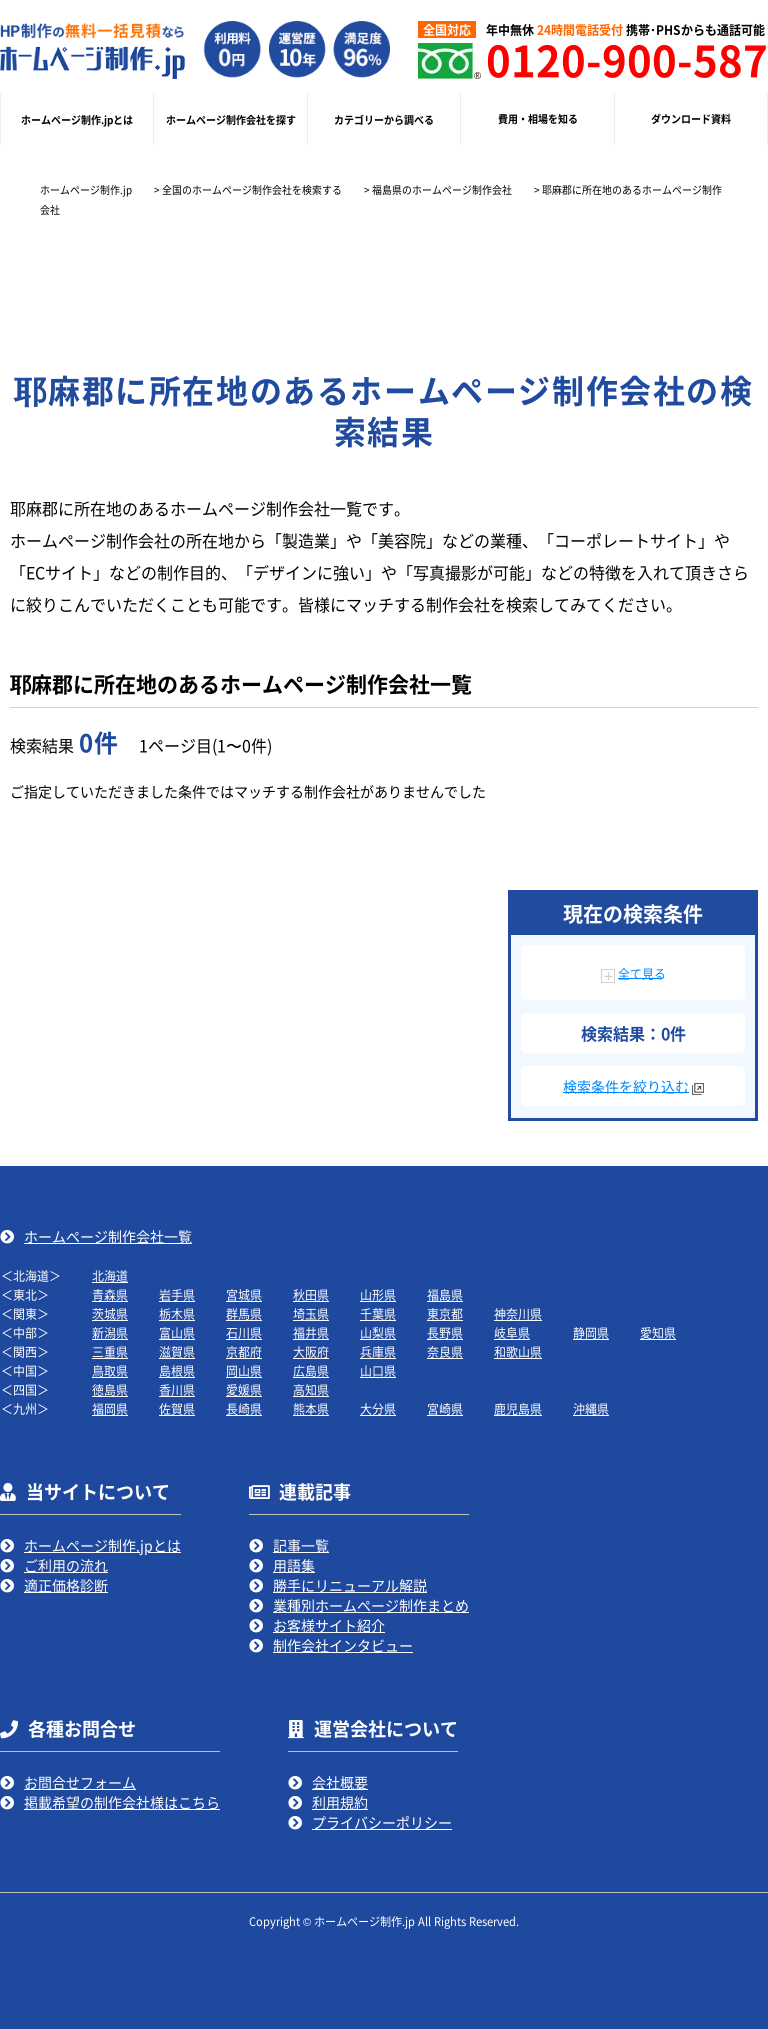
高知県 (311, 1389)
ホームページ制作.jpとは (102, 1545)
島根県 (177, 1370)
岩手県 (177, 1294)
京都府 (244, 1351)
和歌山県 (518, 1351)
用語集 (294, 1565)
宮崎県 (445, 1408)
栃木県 (177, 1313)
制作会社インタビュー (343, 1645)
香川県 (177, 1389)
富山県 (177, 1332)
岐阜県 (512, 1332)
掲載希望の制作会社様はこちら (122, 1802)
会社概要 (340, 1782)
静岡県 (591, 1332)
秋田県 (311, 1294)
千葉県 (378, 1313)
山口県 (378, 1370)
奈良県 (445, 1351)
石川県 (244, 1332)
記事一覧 (301, 1545)
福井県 (311, 1332)
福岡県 (110, 1408)
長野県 (445, 1332)
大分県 (378, 1408)
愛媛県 (244, 1389)
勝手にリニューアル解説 (350, 1585)
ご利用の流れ (66, 1565)
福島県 (445, 1294)
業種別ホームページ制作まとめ (371, 1605)
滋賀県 (177, 1351)
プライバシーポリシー (382, 1822)
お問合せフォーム (80, 1782)
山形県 (378, 1294)
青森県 (110, 1294)
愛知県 (658, 1332)
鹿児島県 (518, 1408)
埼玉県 (311, 1313)
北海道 (110, 1275)
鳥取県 (110, 1370)
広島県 (311, 1370)
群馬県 (244, 1313)
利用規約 (340, 1802)
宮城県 (244, 1294)
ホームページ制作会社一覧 (108, 1236)
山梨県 (378, 1332)
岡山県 (244, 1370)
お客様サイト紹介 (329, 1625)
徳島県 (110, 1389)
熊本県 (311, 1408)
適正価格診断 (66, 1585)
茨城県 (110, 1313)
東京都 (445, 1313)
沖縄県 (591, 1408)
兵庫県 (378, 1351)
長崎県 (244, 1408)
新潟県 (110, 1332)
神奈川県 (518, 1313)
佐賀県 (177, 1408)
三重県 (110, 1351)
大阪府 (311, 1351)
